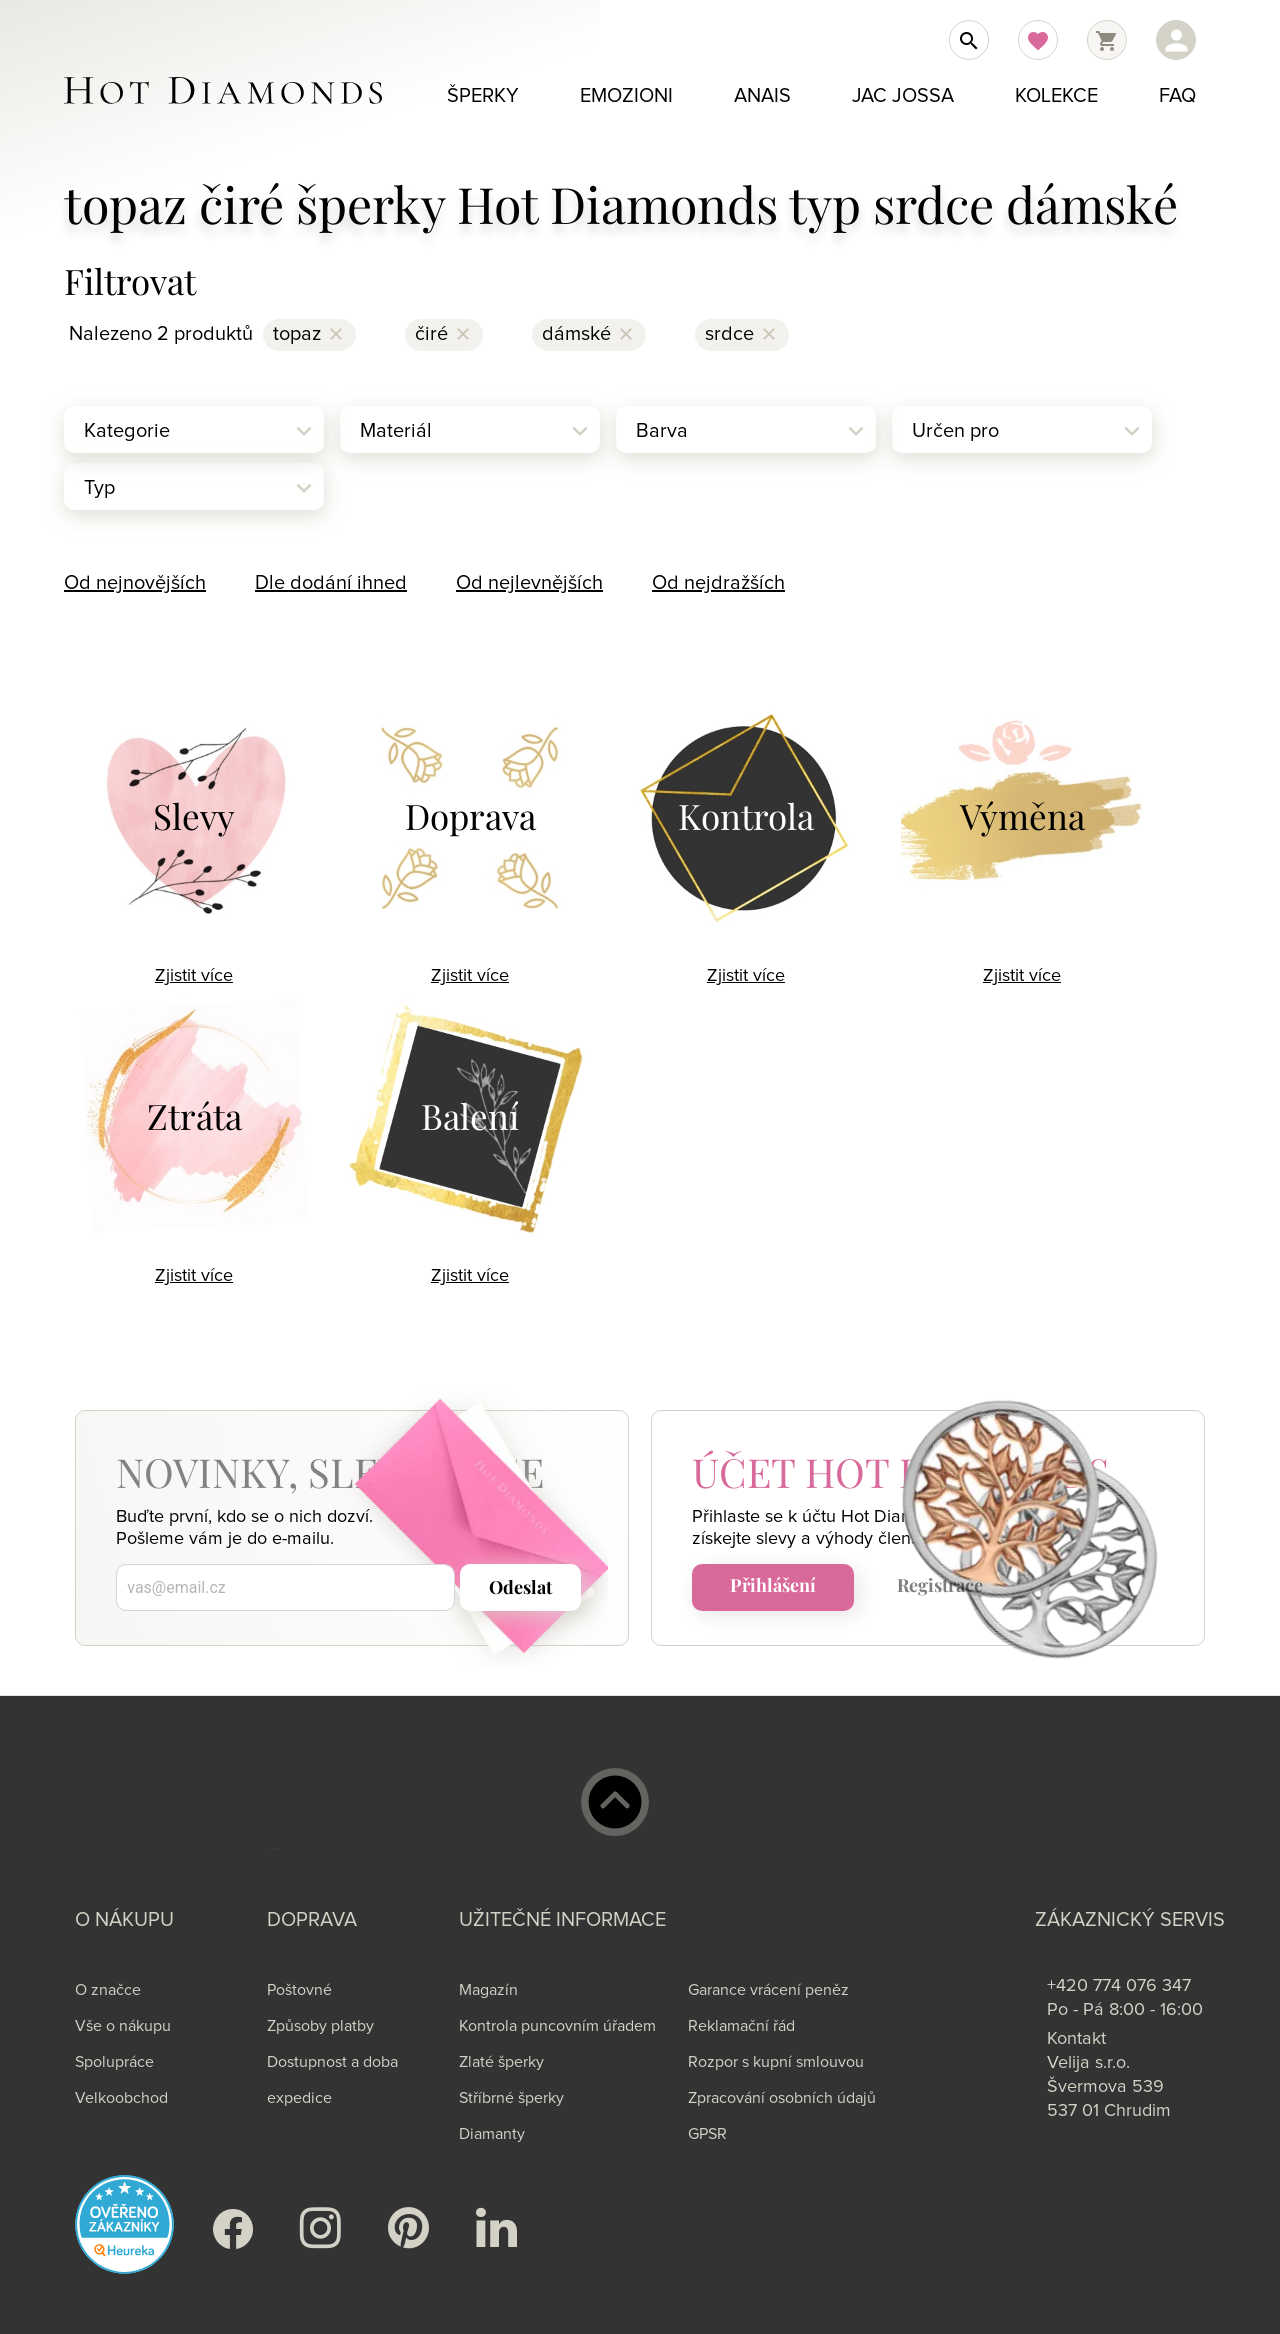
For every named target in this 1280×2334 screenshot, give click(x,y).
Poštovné (299, 1990)
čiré (431, 334)
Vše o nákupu (123, 2026)
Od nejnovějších (135, 583)
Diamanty (492, 2134)
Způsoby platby (320, 2026)
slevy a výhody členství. (848, 1539)
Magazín (488, 1990)
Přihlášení (773, 1585)
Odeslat (520, 1587)
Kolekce (1056, 96)
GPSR (707, 2134)
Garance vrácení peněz (768, 1990)
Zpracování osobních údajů (782, 2098)
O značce (108, 1990)
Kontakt (1076, 2039)
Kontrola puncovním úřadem (557, 2026)
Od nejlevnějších (529, 583)
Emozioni (626, 96)
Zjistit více (194, 976)
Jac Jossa (903, 96)
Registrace (940, 1585)
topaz (297, 334)
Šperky (483, 96)
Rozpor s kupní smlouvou (776, 2062)
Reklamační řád (741, 2026)
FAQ (1177, 96)
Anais (762, 96)
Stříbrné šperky (511, 2098)
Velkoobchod (121, 2098)
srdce (729, 334)
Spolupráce (114, 2062)
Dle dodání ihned (331, 583)
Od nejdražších (718, 583)
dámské (576, 334)
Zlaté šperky (501, 2062)
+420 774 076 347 (1119, 1986)
